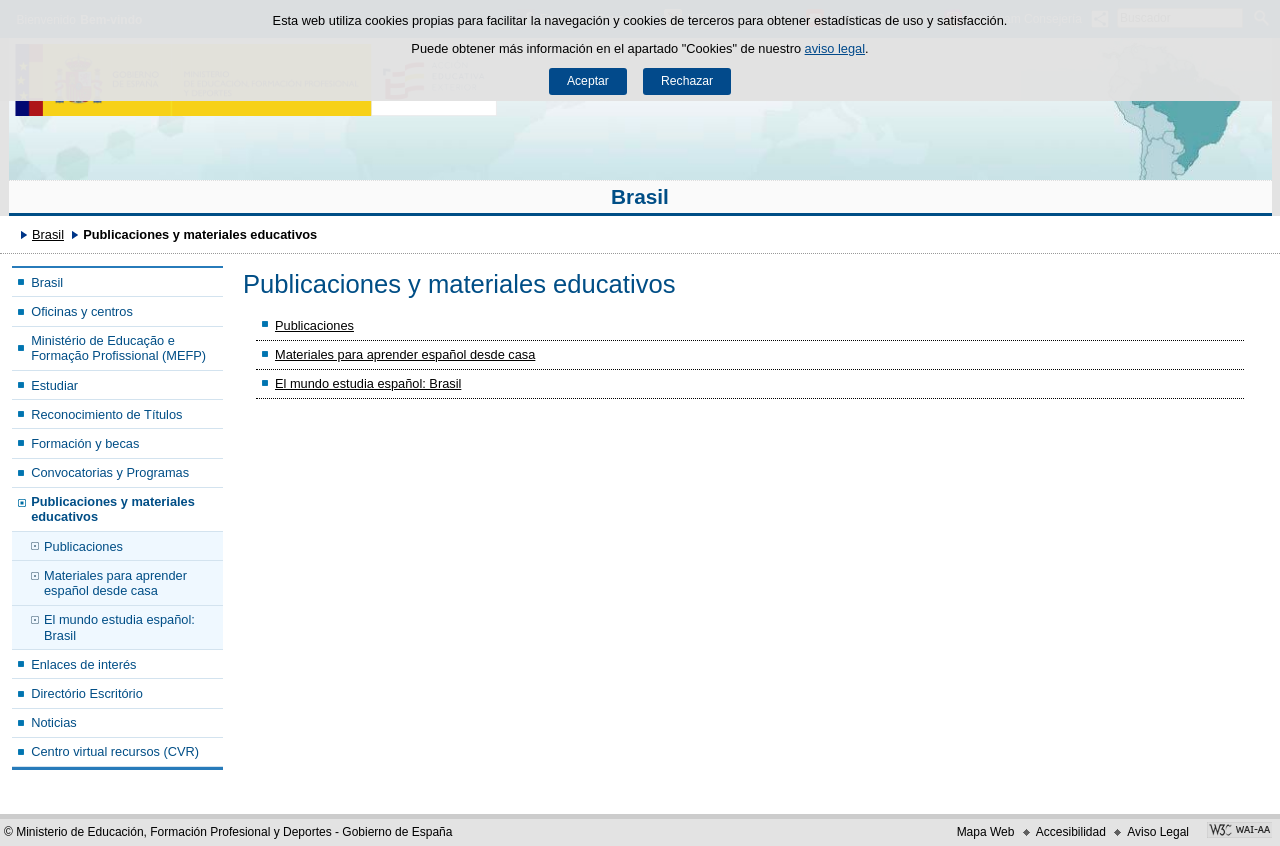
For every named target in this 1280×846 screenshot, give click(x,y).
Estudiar (54, 385)
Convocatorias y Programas (110, 472)
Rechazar (687, 81)
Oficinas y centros (82, 311)
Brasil (640, 196)
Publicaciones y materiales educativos (113, 509)
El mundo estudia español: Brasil (119, 627)
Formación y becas (85, 443)
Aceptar (588, 81)
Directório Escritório (87, 693)
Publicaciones (83, 546)
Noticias (54, 722)
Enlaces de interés (83, 664)
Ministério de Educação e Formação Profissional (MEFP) (118, 348)
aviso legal (835, 48)
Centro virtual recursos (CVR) (115, 751)
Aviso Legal (1158, 832)
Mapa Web (986, 832)
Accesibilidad (1071, 832)
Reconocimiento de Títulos (106, 414)
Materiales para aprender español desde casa (115, 583)
